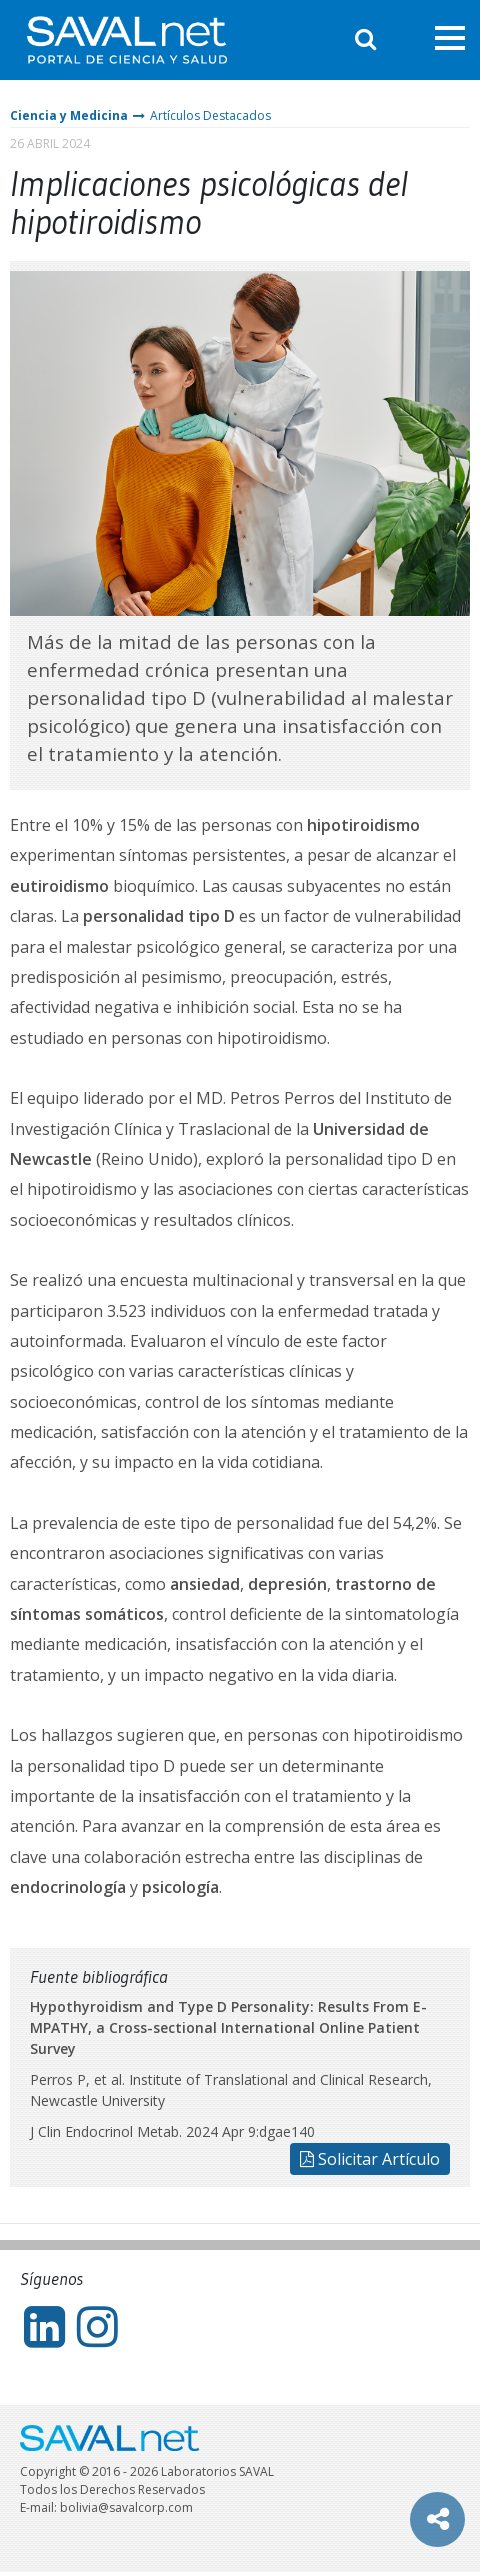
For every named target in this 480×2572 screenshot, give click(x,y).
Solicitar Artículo (370, 2159)
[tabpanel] (240, 443)
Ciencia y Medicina (69, 115)
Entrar (405, 39)
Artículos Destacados (210, 115)
